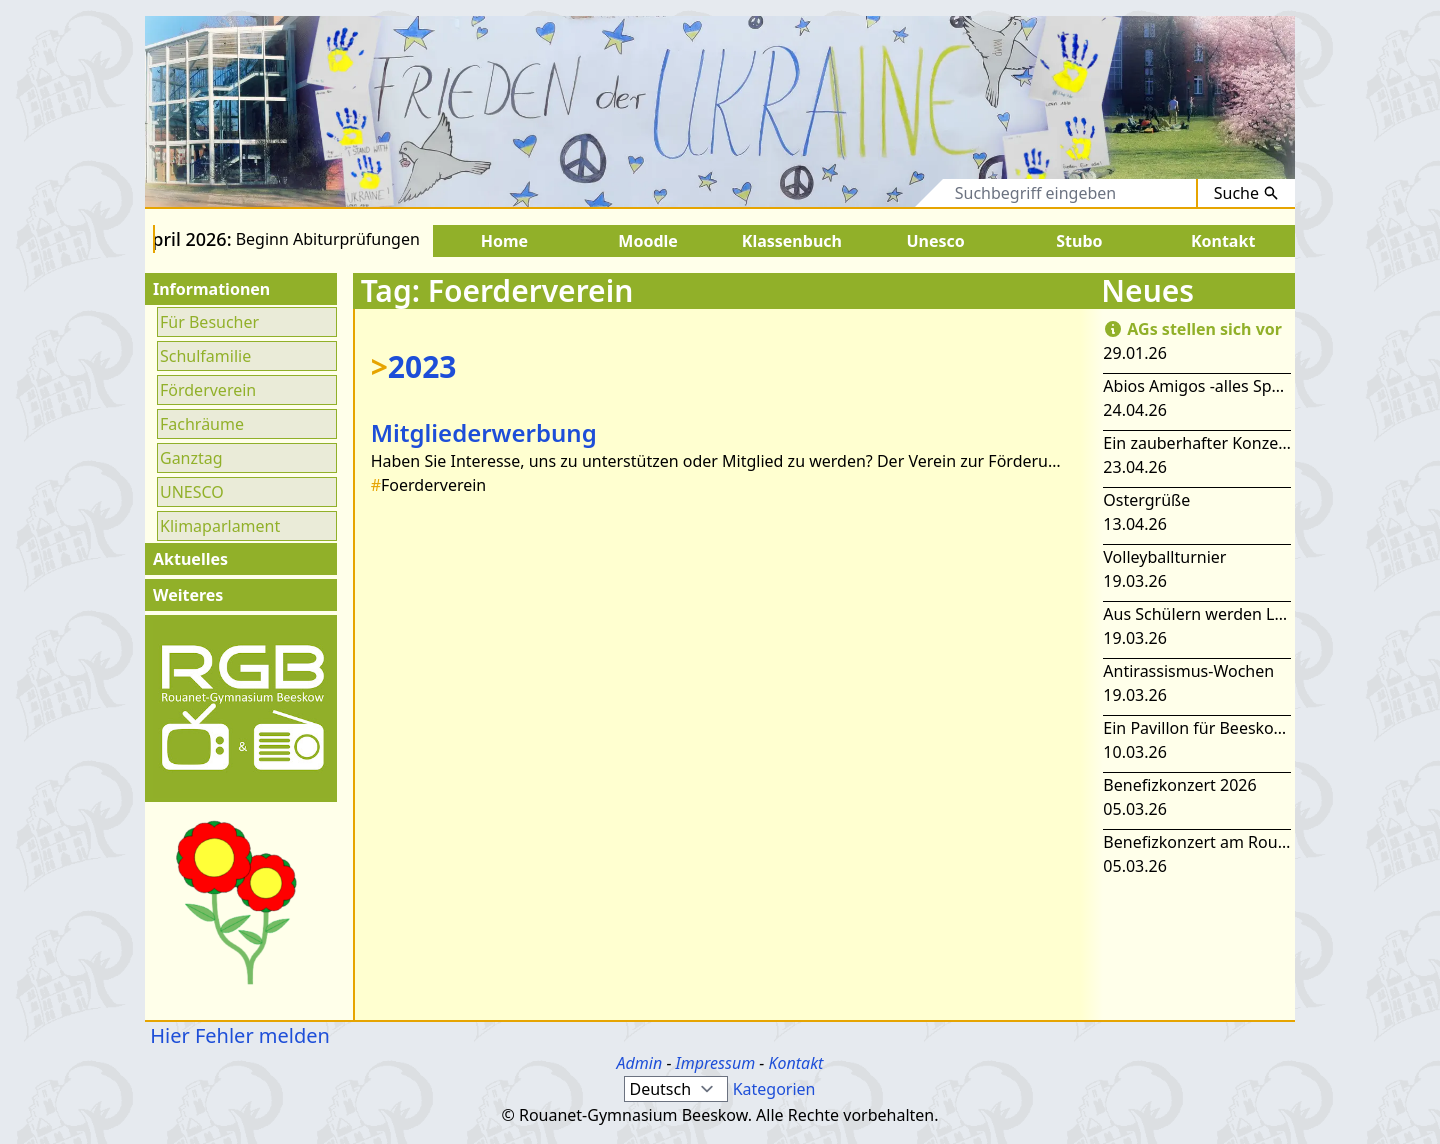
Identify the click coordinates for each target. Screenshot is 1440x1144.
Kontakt (795, 1063)
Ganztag (191, 458)
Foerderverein (429, 485)
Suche (1246, 193)
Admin (640, 1063)
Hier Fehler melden (237, 1035)
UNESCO (192, 492)
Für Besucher (209, 322)
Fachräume (202, 424)
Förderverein (208, 390)
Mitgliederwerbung (484, 432)
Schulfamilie (205, 356)
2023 (414, 366)
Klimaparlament (220, 526)
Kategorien (774, 1089)
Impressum (716, 1063)
